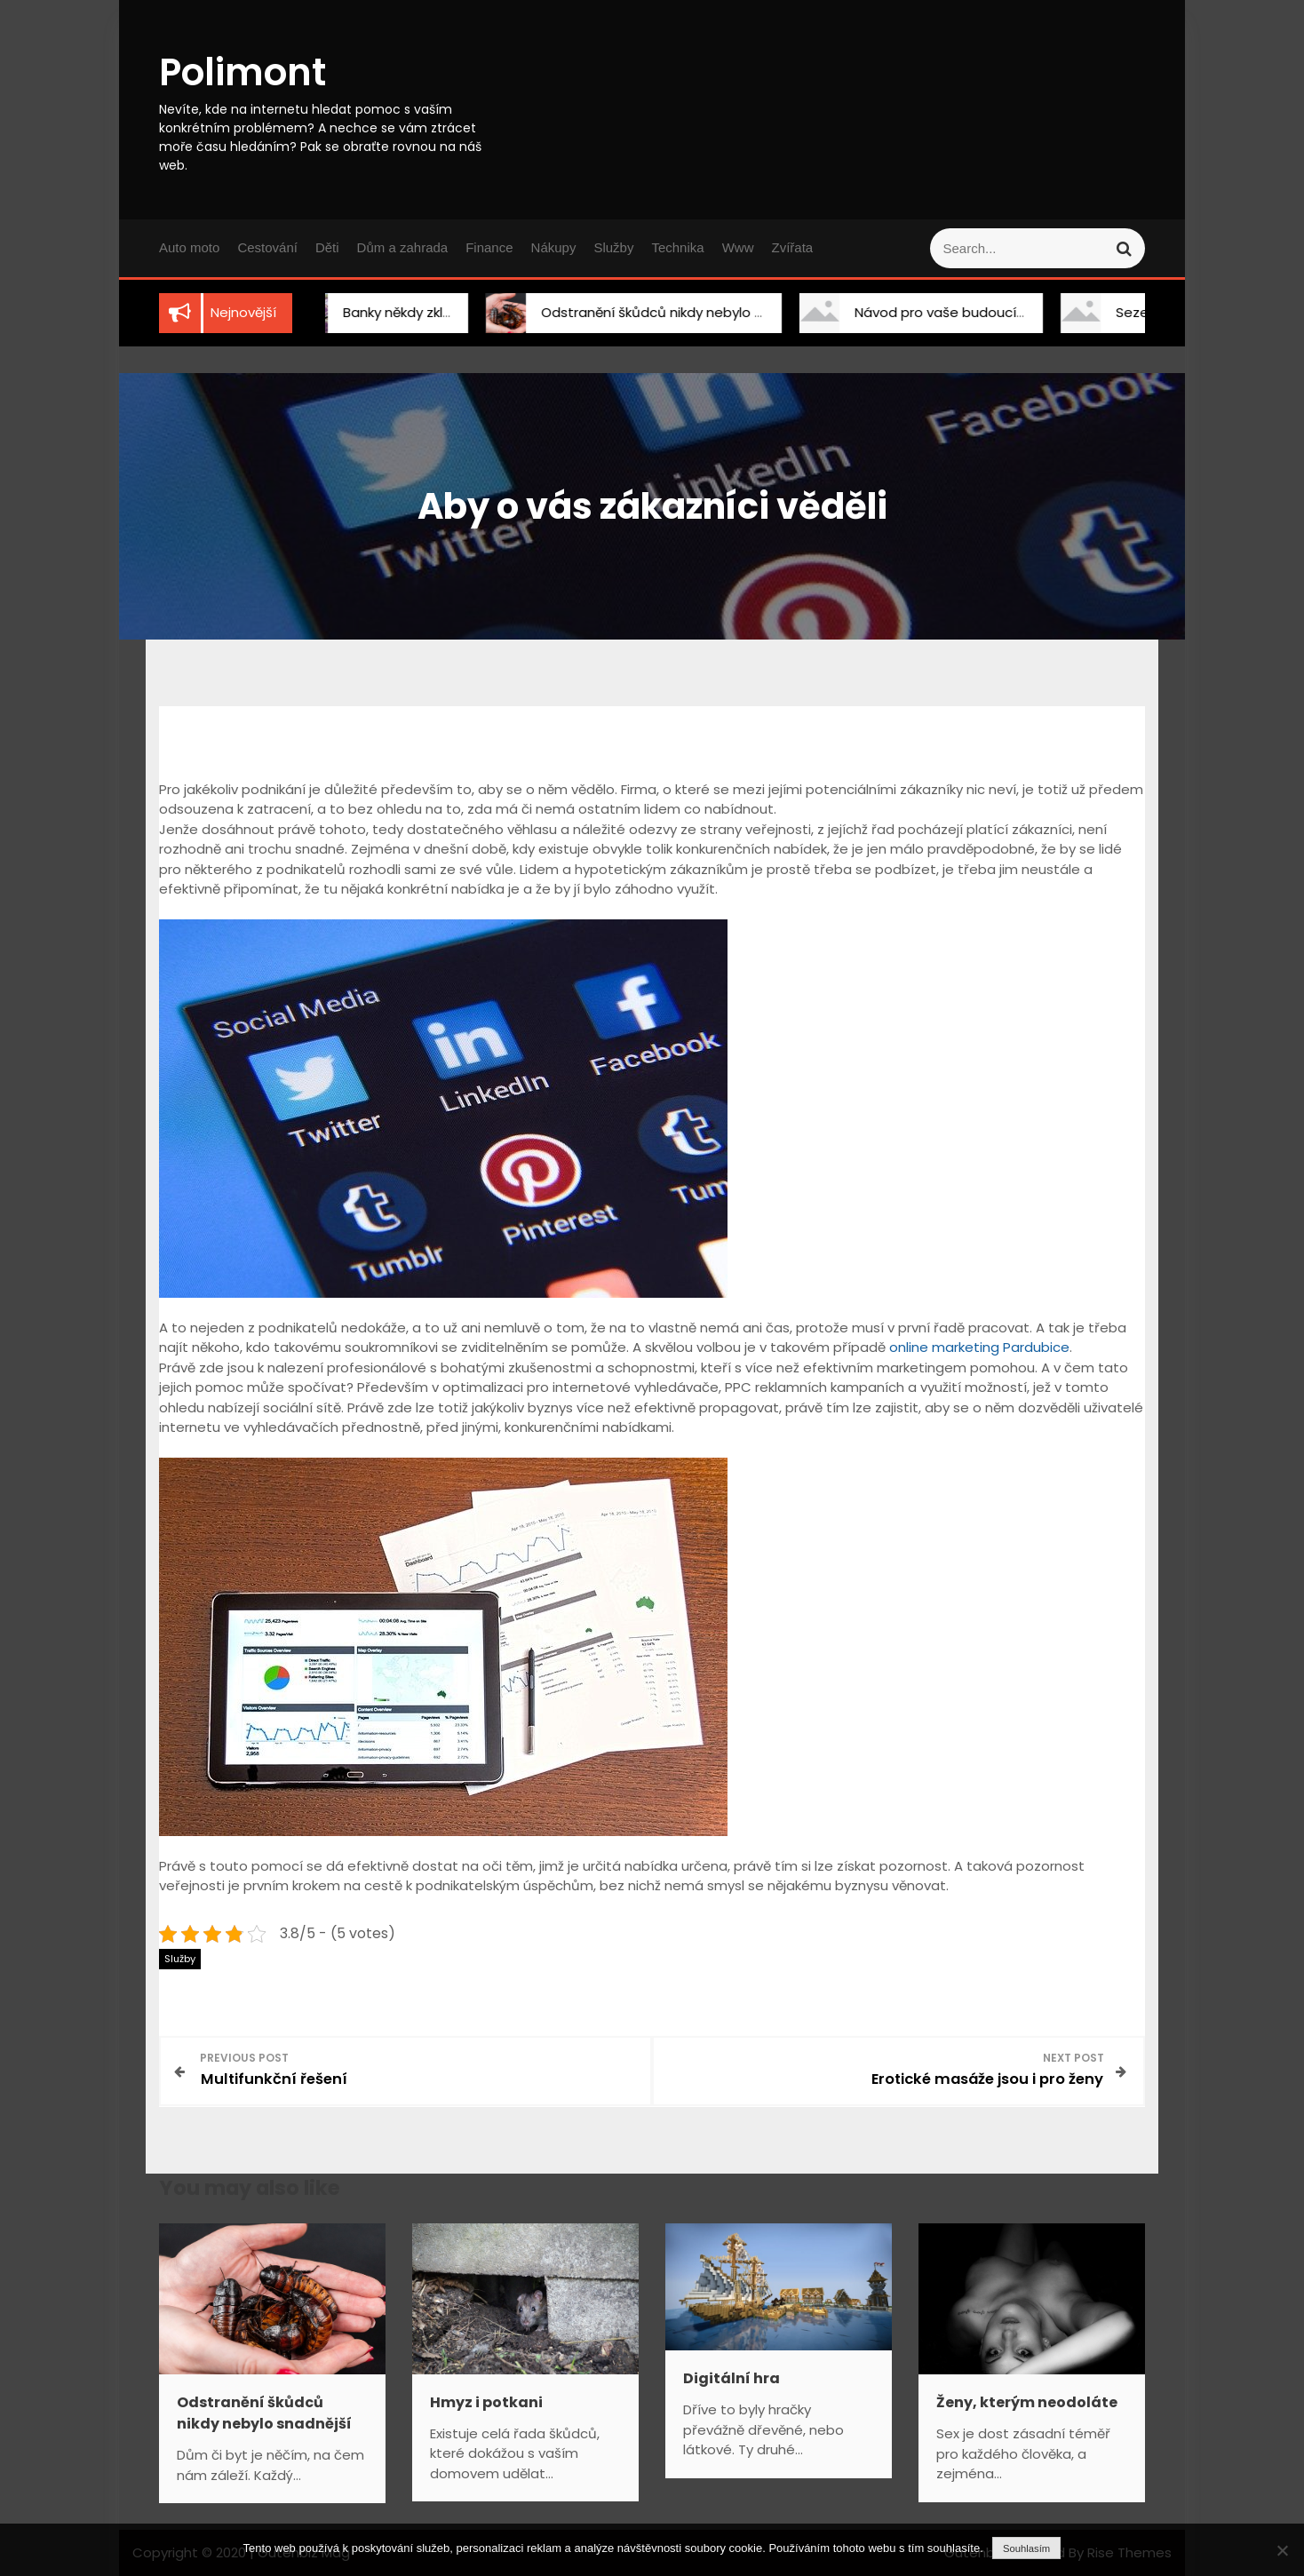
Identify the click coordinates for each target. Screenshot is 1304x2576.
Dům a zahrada (403, 247)
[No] (1282, 2550)
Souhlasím (1026, 2548)
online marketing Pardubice (979, 1347)
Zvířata (792, 247)
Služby (613, 247)
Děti (327, 247)
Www (738, 247)
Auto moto (189, 247)
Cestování (267, 247)
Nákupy (553, 247)
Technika (677, 247)
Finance (489, 247)
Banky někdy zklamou (392, 312)
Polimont (242, 72)
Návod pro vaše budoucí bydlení (942, 312)
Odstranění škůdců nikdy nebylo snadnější (660, 312)
